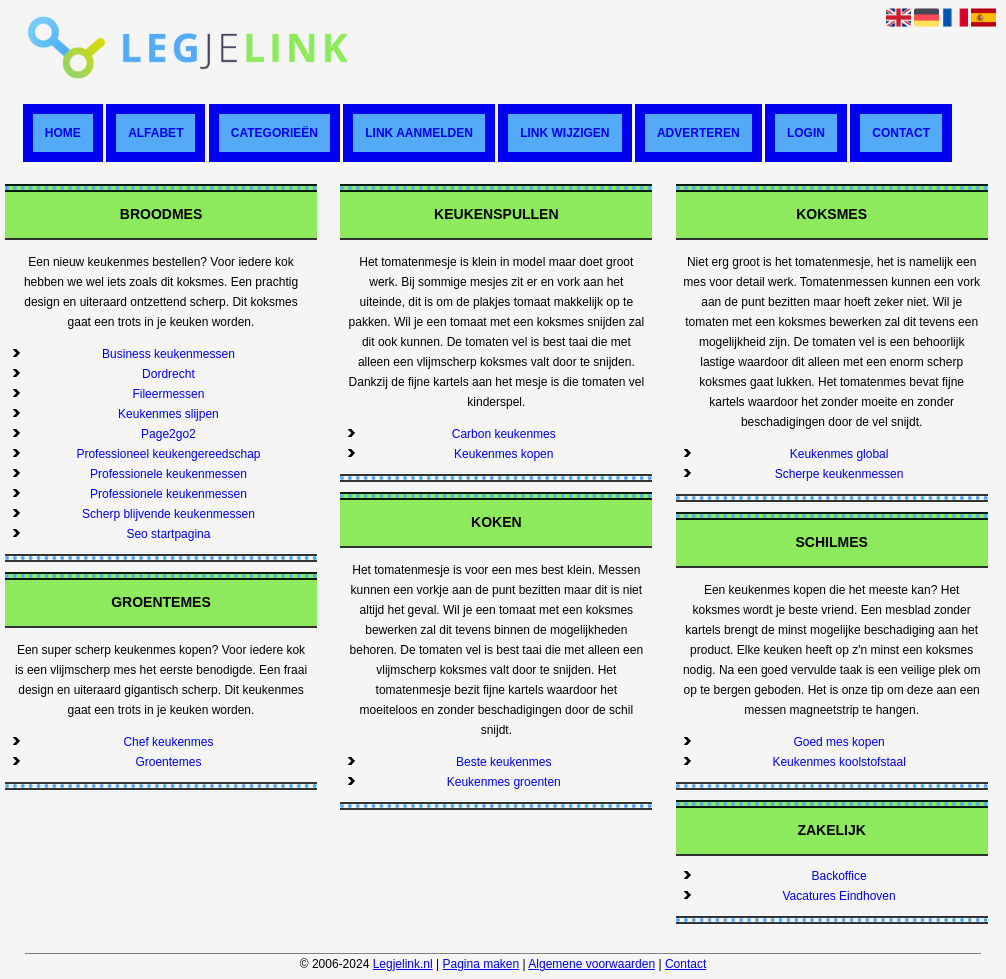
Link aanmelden (419, 133)
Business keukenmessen (168, 354)
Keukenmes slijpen (168, 414)
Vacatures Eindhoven (839, 896)
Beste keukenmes (503, 762)
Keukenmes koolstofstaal (838, 762)
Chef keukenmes (168, 742)
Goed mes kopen (838, 742)
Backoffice (839, 876)
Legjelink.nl (403, 964)
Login (806, 133)
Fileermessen (168, 394)
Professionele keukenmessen (168, 474)
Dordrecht (168, 374)
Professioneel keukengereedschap (168, 454)
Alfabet (155, 133)
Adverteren (698, 133)
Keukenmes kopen (503, 454)
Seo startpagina (168, 534)
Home (63, 133)
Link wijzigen (564, 133)
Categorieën (274, 133)
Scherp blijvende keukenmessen (168, 514)
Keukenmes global (839, 454)
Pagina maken (481, 964)
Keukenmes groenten (504, 782)
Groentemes (168, 762)
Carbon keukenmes (504, 434)
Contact (901, 133)
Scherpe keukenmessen (839, 474)
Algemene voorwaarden (591, 964)
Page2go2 (168, 434)
